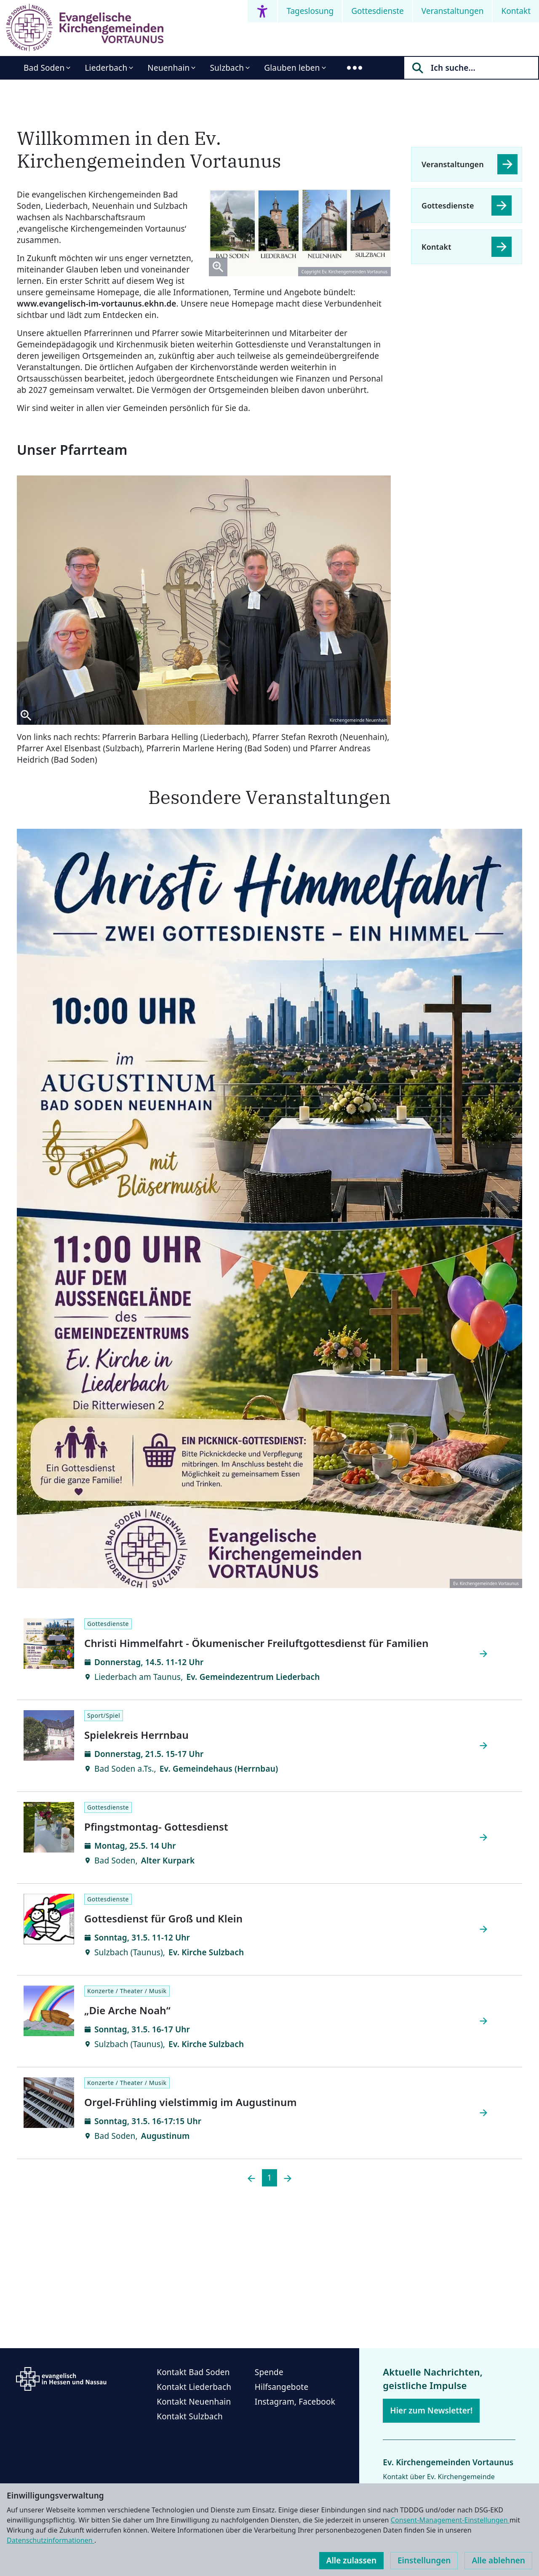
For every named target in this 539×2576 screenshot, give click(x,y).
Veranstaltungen (453, 10)
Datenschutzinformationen (50, 2540)
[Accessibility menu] (262, 11)
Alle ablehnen (498, 2560)
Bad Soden (44, 67)
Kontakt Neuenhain (194, 2401)
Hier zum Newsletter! (431, 2410)
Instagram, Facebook (295, 2401)
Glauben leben (292, 67)
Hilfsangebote (282, 2386)
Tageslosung (310, 10)
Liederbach (106, 67)
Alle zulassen (351, 2560)
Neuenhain (168, 67)
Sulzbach (227, 67)
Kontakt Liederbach (194, 2386)
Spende (269, 2372)
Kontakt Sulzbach (190, 2416)
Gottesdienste (377, 10)
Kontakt (516, 10)
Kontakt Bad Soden (193, 2372)
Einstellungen (424, 2560)
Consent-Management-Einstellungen (450, 2520)
